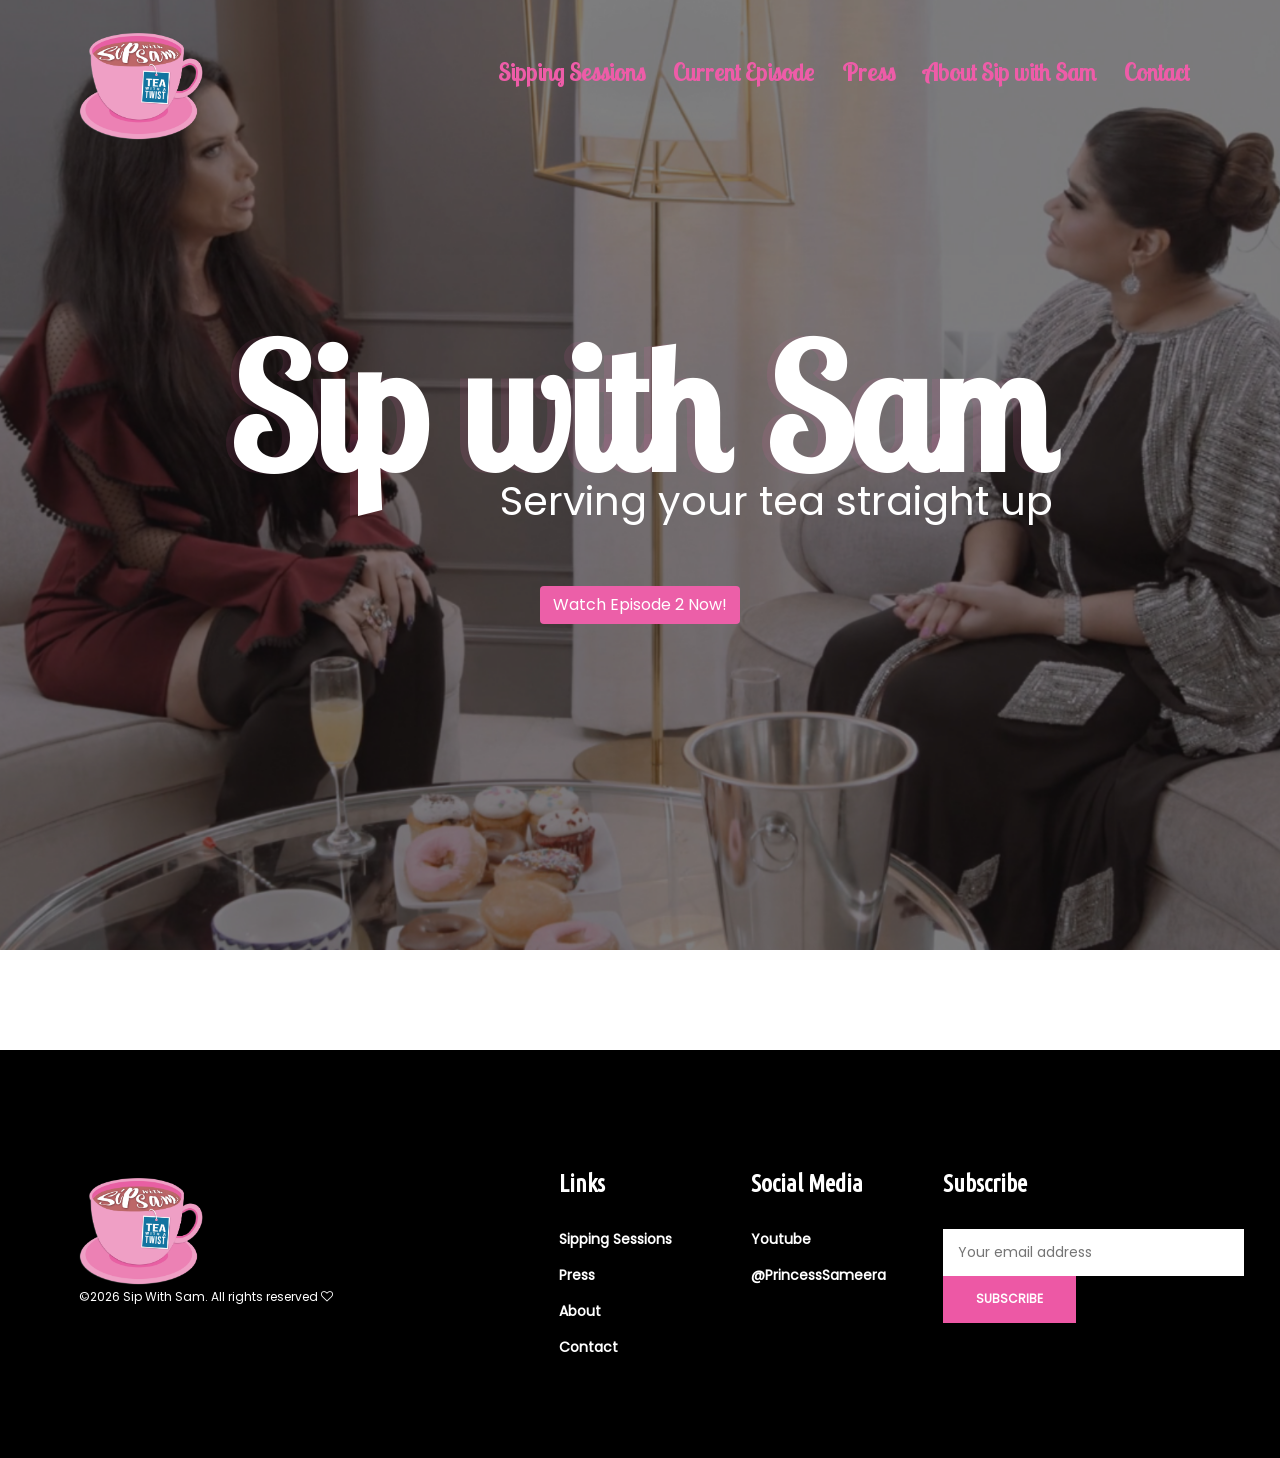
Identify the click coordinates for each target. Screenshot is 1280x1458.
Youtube (781, 1239)
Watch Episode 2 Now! (640, 604)
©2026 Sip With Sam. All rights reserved (206, 1296)
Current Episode (743, 72)
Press (868, 72)
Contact (1156, 72)
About (580, 1311)
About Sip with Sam (1009, 72)
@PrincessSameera (818, 1275)
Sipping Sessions (571, 72)
